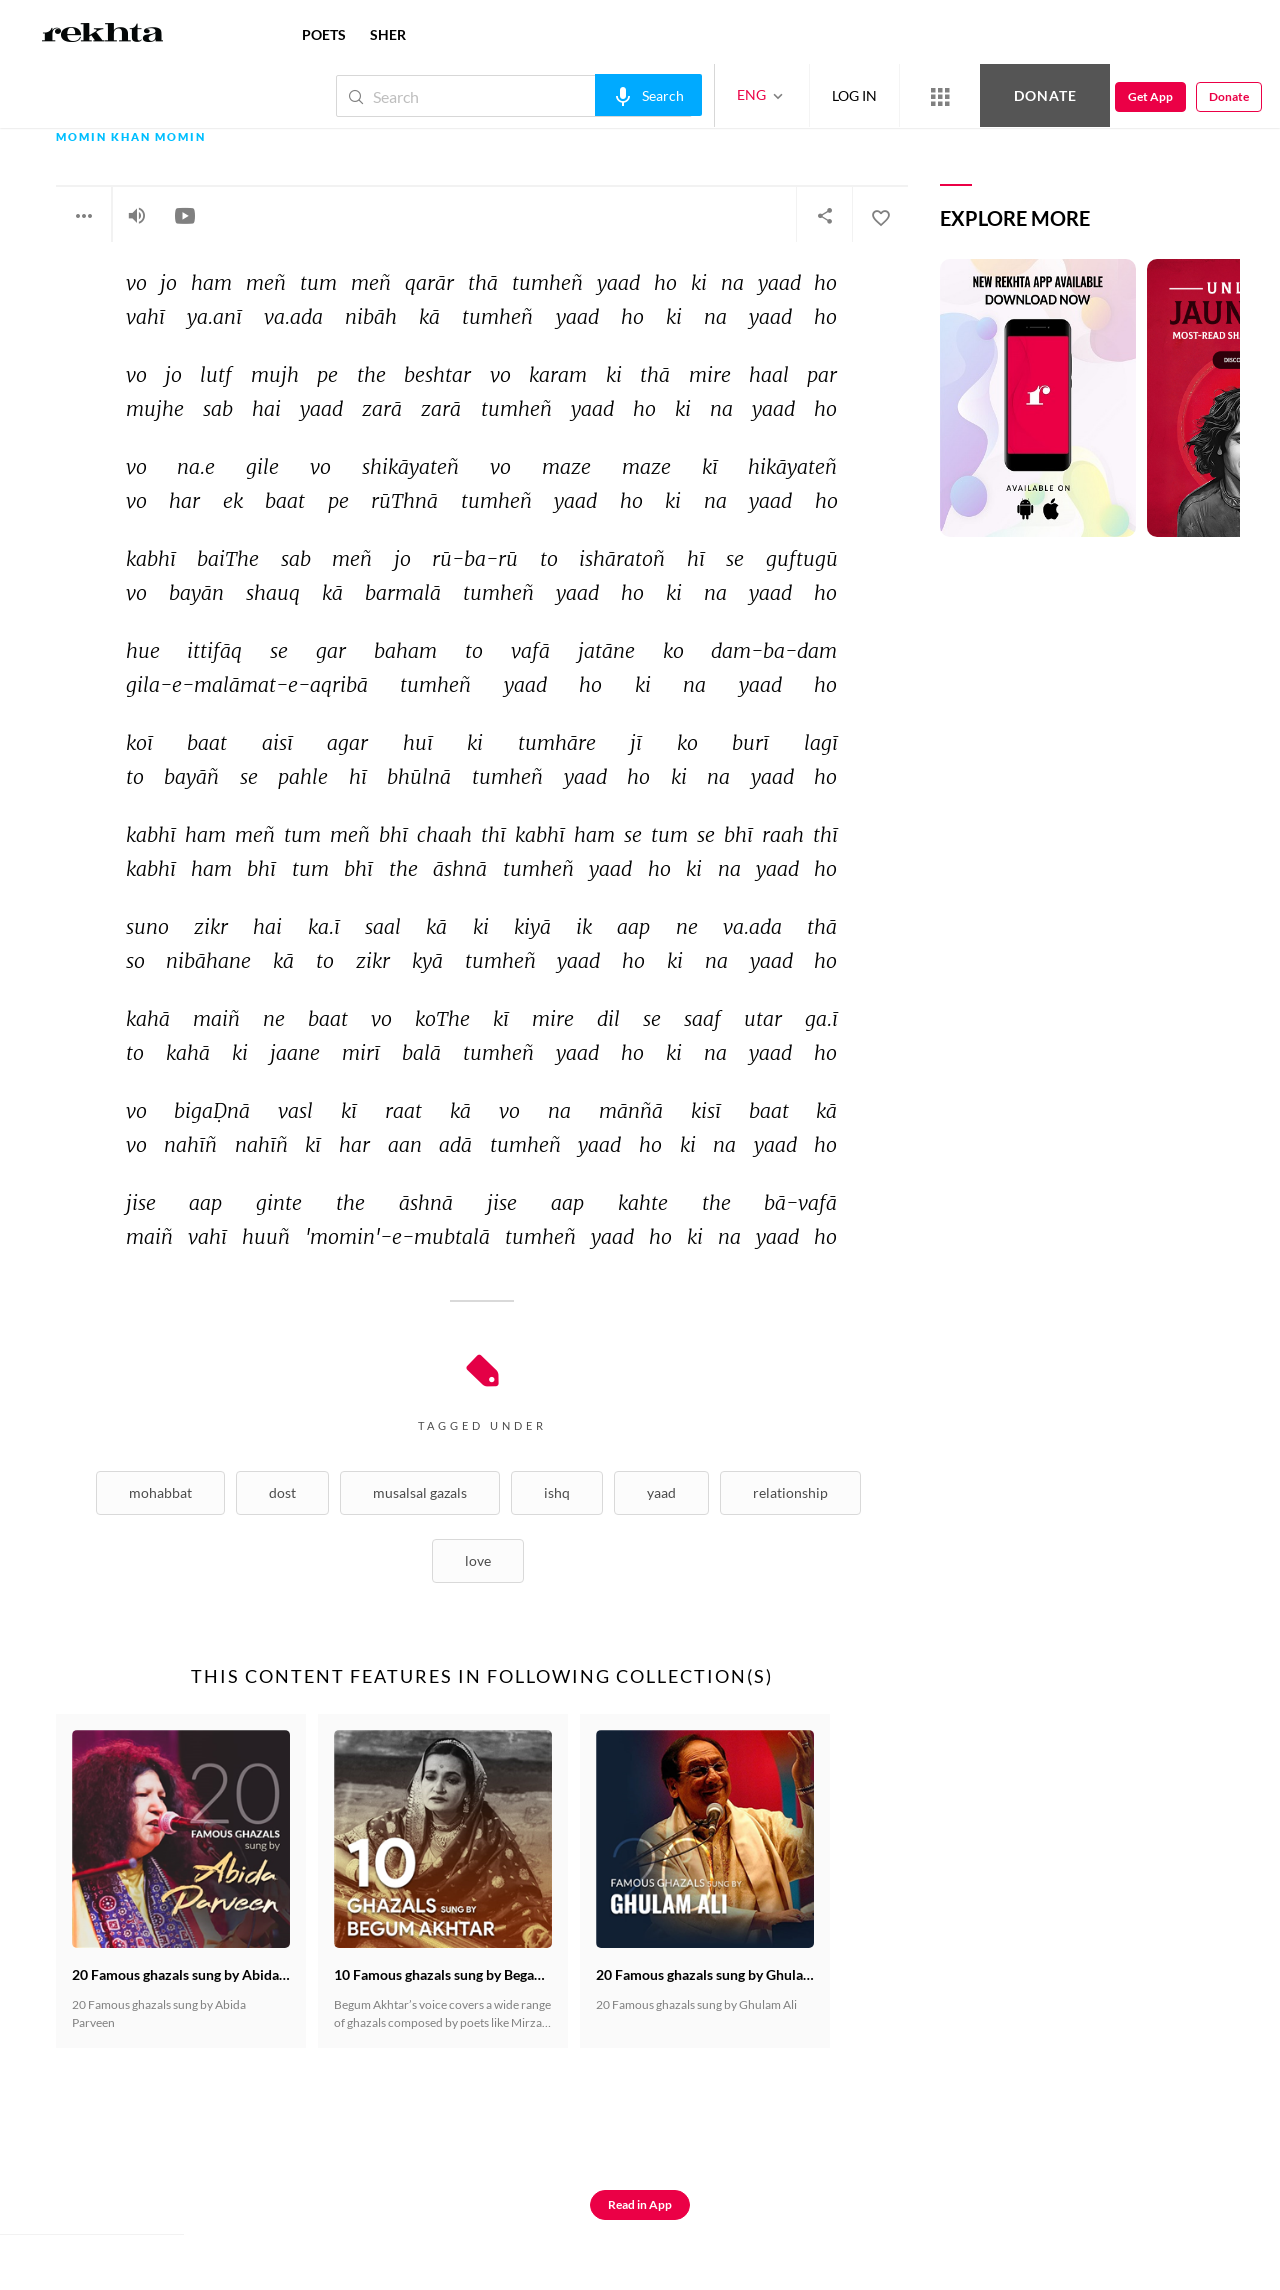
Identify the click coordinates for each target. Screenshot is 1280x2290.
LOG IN (854, 95)
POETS (324, 34)
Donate (1045, 95)
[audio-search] (648, 95)
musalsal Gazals (420, 1492)
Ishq (557, 1492)
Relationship (790, 1492)
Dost (282, 1492)
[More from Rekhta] (940, 96)
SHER (388, 34)
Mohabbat (160, 1492)
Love (478, 1560)
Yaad (661, 1492)
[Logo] (103, 35)
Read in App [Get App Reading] (640, 2204)
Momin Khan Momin (131, 137)
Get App (1150, 96)
